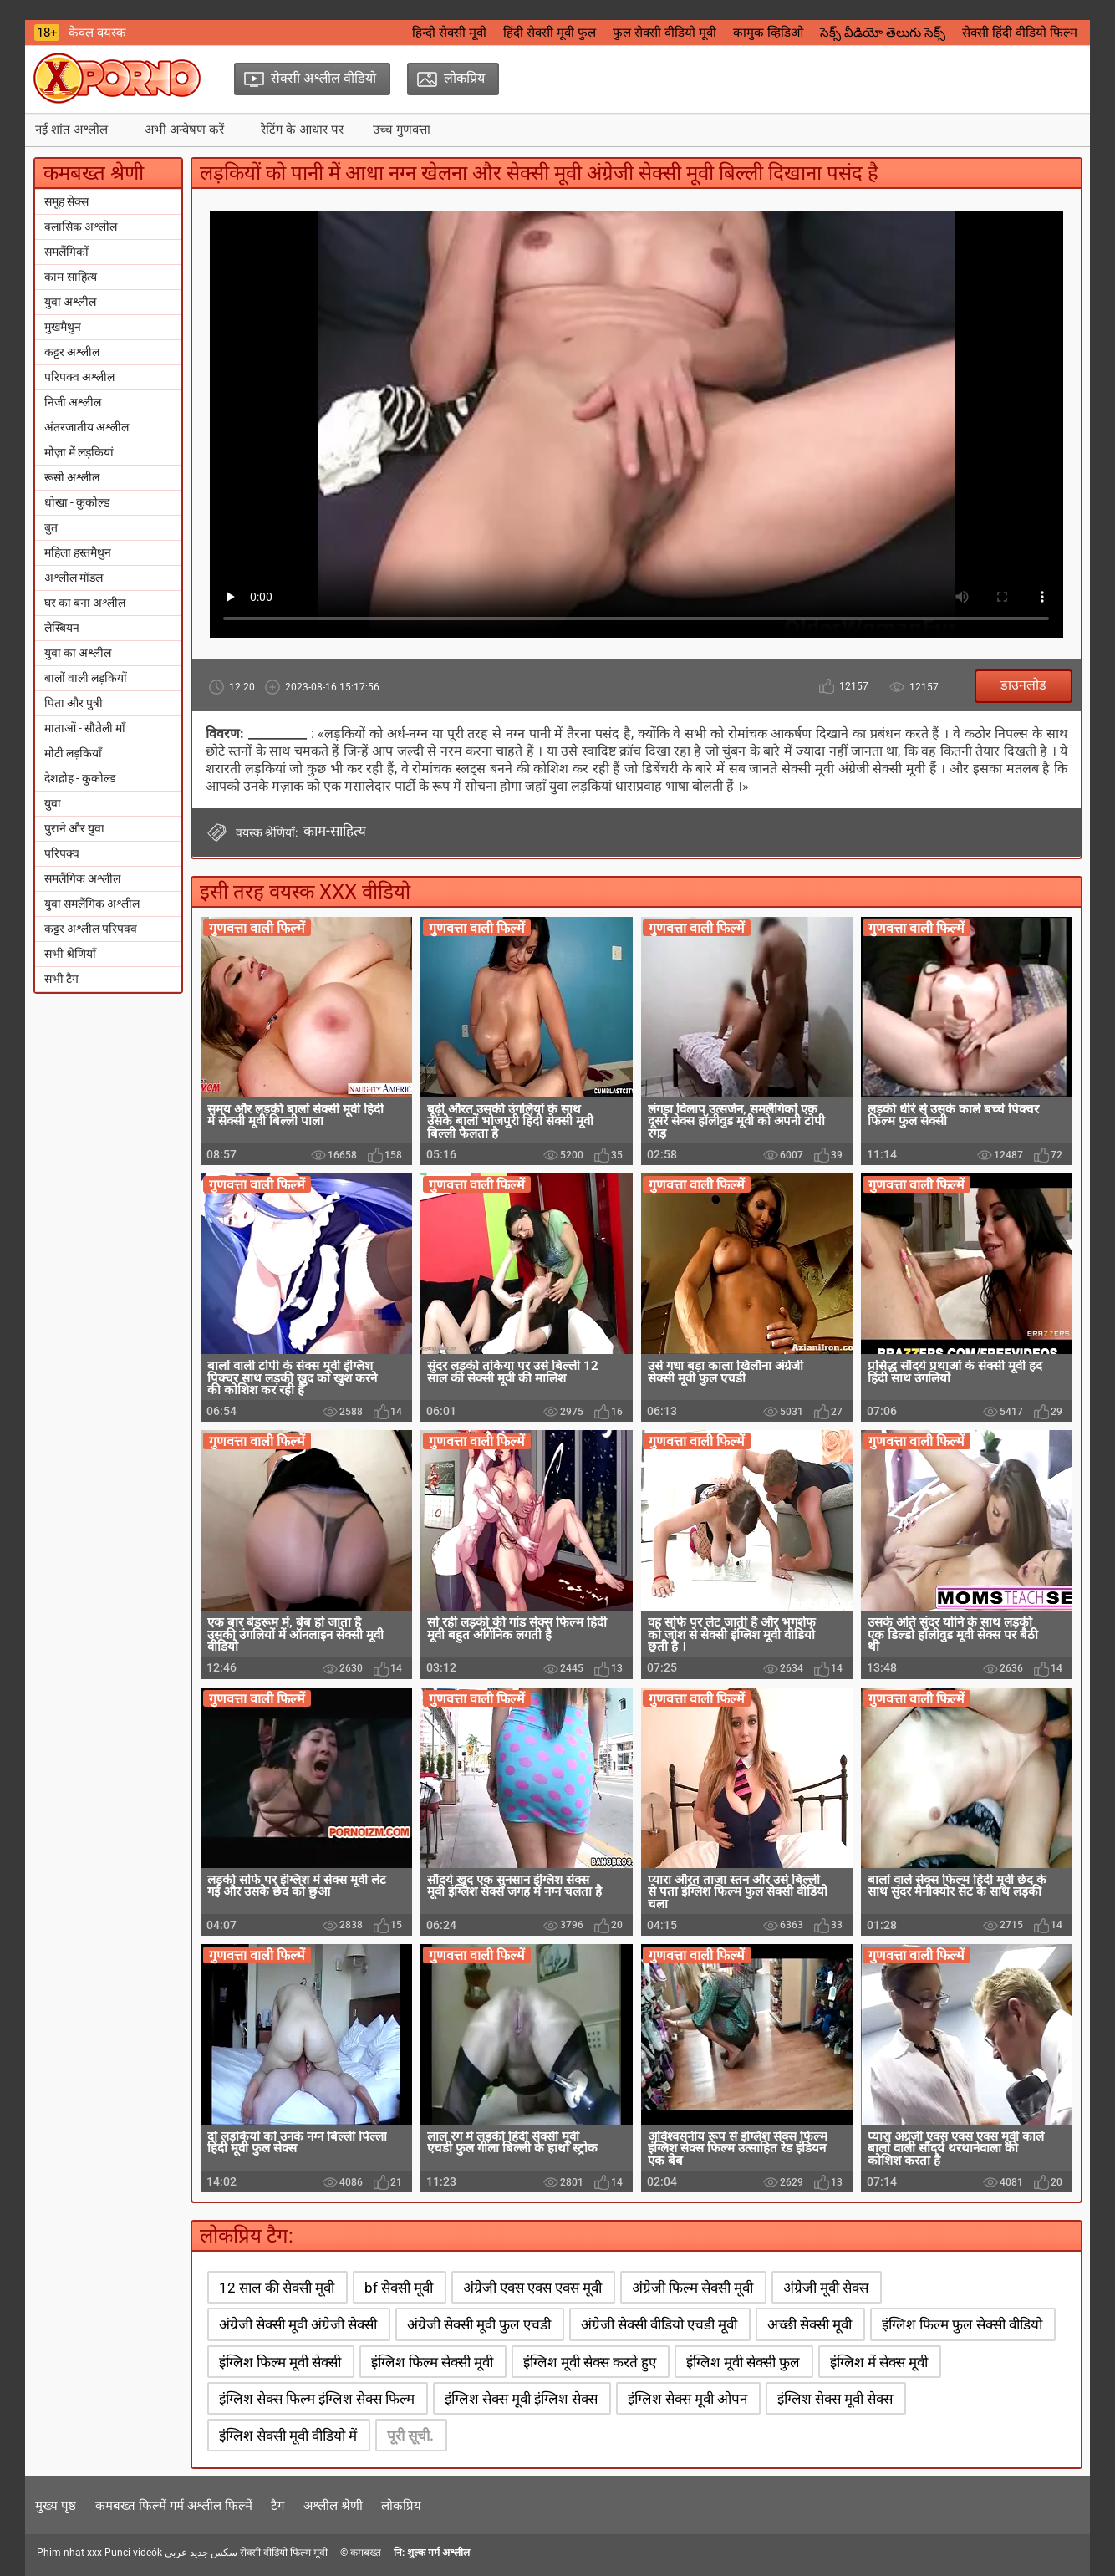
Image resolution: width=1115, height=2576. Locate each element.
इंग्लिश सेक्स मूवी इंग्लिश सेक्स (521, 2398)
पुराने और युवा (74, 828)
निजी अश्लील (72, 402)
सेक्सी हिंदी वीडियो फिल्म (1019, 32)
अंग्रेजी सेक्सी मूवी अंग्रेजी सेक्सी (298, 2324)
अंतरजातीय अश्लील (86, 427)
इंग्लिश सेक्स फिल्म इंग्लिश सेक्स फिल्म (317, 2398)
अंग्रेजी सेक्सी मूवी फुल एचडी (479, 2324)
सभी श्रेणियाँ (70, 953)
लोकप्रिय (401, 2505)
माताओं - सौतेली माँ (84, 728)
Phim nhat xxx (69, 2552)
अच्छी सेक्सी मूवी (809, 2324)
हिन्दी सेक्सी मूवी (449, 32)
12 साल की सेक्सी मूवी (276, 2287)
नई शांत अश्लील (71, 129)
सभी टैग (61, 978)
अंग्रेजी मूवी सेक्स (825, 2287)
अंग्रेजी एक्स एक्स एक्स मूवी (532, 2287)
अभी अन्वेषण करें (184, 129)
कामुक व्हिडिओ (768, 32)
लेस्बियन (61, 627)
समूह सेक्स (66, 201)
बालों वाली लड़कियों (85, 678)
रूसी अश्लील (71, 477)
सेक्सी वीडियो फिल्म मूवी (284, 2552)
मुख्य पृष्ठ (55, 2505)
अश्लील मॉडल (73, 577)
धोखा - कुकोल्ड (76, 502)
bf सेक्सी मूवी (398, 2287)
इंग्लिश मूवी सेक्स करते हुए (589, 2362)
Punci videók (133, 2552)
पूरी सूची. (410, 2435)
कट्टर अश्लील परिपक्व (90, 928)
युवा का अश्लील (77, 652)
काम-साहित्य (70, 276)
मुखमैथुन (62, 326)
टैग (277, 2505)
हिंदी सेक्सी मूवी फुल (549, 32)
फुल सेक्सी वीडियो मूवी (664, 32)
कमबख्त (365, 2552)
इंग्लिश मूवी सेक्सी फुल (743, 2362)
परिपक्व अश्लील (79, 377)
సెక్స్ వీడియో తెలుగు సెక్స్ (882, 32)
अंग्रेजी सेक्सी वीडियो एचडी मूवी (659, 2324)
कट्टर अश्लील (71, 352)
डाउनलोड (1023, 685)
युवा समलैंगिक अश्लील (92, 903)
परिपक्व (61, 853)
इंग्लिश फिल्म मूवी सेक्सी (280, 2362)
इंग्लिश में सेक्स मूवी (879, 2362)
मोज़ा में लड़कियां (79, 452)
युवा (52, 803)
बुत (51, 527)
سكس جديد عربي (201, 2552)
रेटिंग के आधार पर (302, 129)
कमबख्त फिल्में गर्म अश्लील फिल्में (173, 2505)
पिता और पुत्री (73, 703)
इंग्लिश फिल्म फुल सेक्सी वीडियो (962, 2324)
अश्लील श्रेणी (333, 2505)
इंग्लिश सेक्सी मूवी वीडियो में (288, 2435)
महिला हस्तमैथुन (77, 552)
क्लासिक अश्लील (80, 226)
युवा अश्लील (70, 301)
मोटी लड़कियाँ (73, 753)
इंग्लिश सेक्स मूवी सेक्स (835, 2398)
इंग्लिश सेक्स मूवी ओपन (687, 2398)
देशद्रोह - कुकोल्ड (79, 778)
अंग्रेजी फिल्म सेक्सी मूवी (692, 2287)
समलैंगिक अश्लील (82, 878)
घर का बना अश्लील (84, 602)
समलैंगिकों (66, 251)
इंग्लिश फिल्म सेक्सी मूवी (432, 2362)
